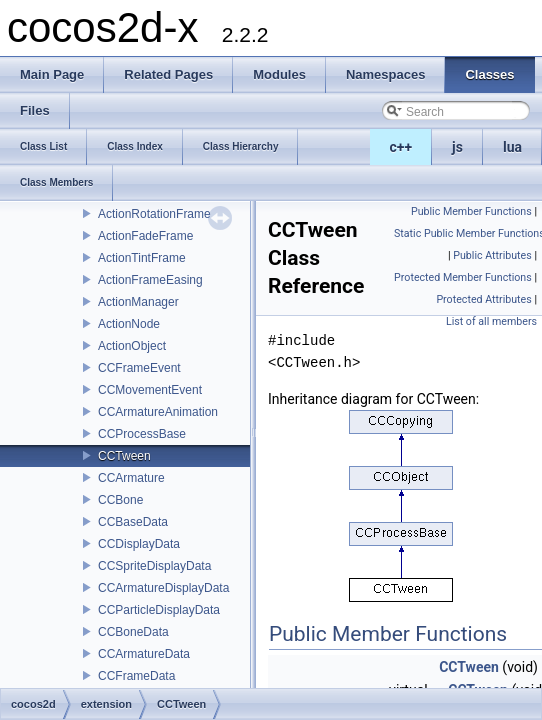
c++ (401, 147)
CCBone (120, 500)
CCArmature (131, 478)
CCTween (124, 456)
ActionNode (129, 324)
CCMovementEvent (150, 390)
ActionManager (138, 302)
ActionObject (132, 346)
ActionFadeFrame (145, 236)
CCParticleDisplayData (159, 610)
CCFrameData (136, 676)
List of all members (491, 321)
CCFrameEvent (139, 368)
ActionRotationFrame (154, 214)
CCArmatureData (144, 654)
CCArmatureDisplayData (163, 588)
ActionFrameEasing (150, 280)
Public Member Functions (471, 211)
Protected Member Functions (463, 277)
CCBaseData (133, 522)
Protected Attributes (483, 299)
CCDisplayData (139, 544)
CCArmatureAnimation (158, 412)
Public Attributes (492, 255)
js (457, 147)
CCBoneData (133, 632)
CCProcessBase (142, 434)
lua (512, 147)
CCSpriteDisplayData (154, 566)
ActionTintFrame (142, 258)
